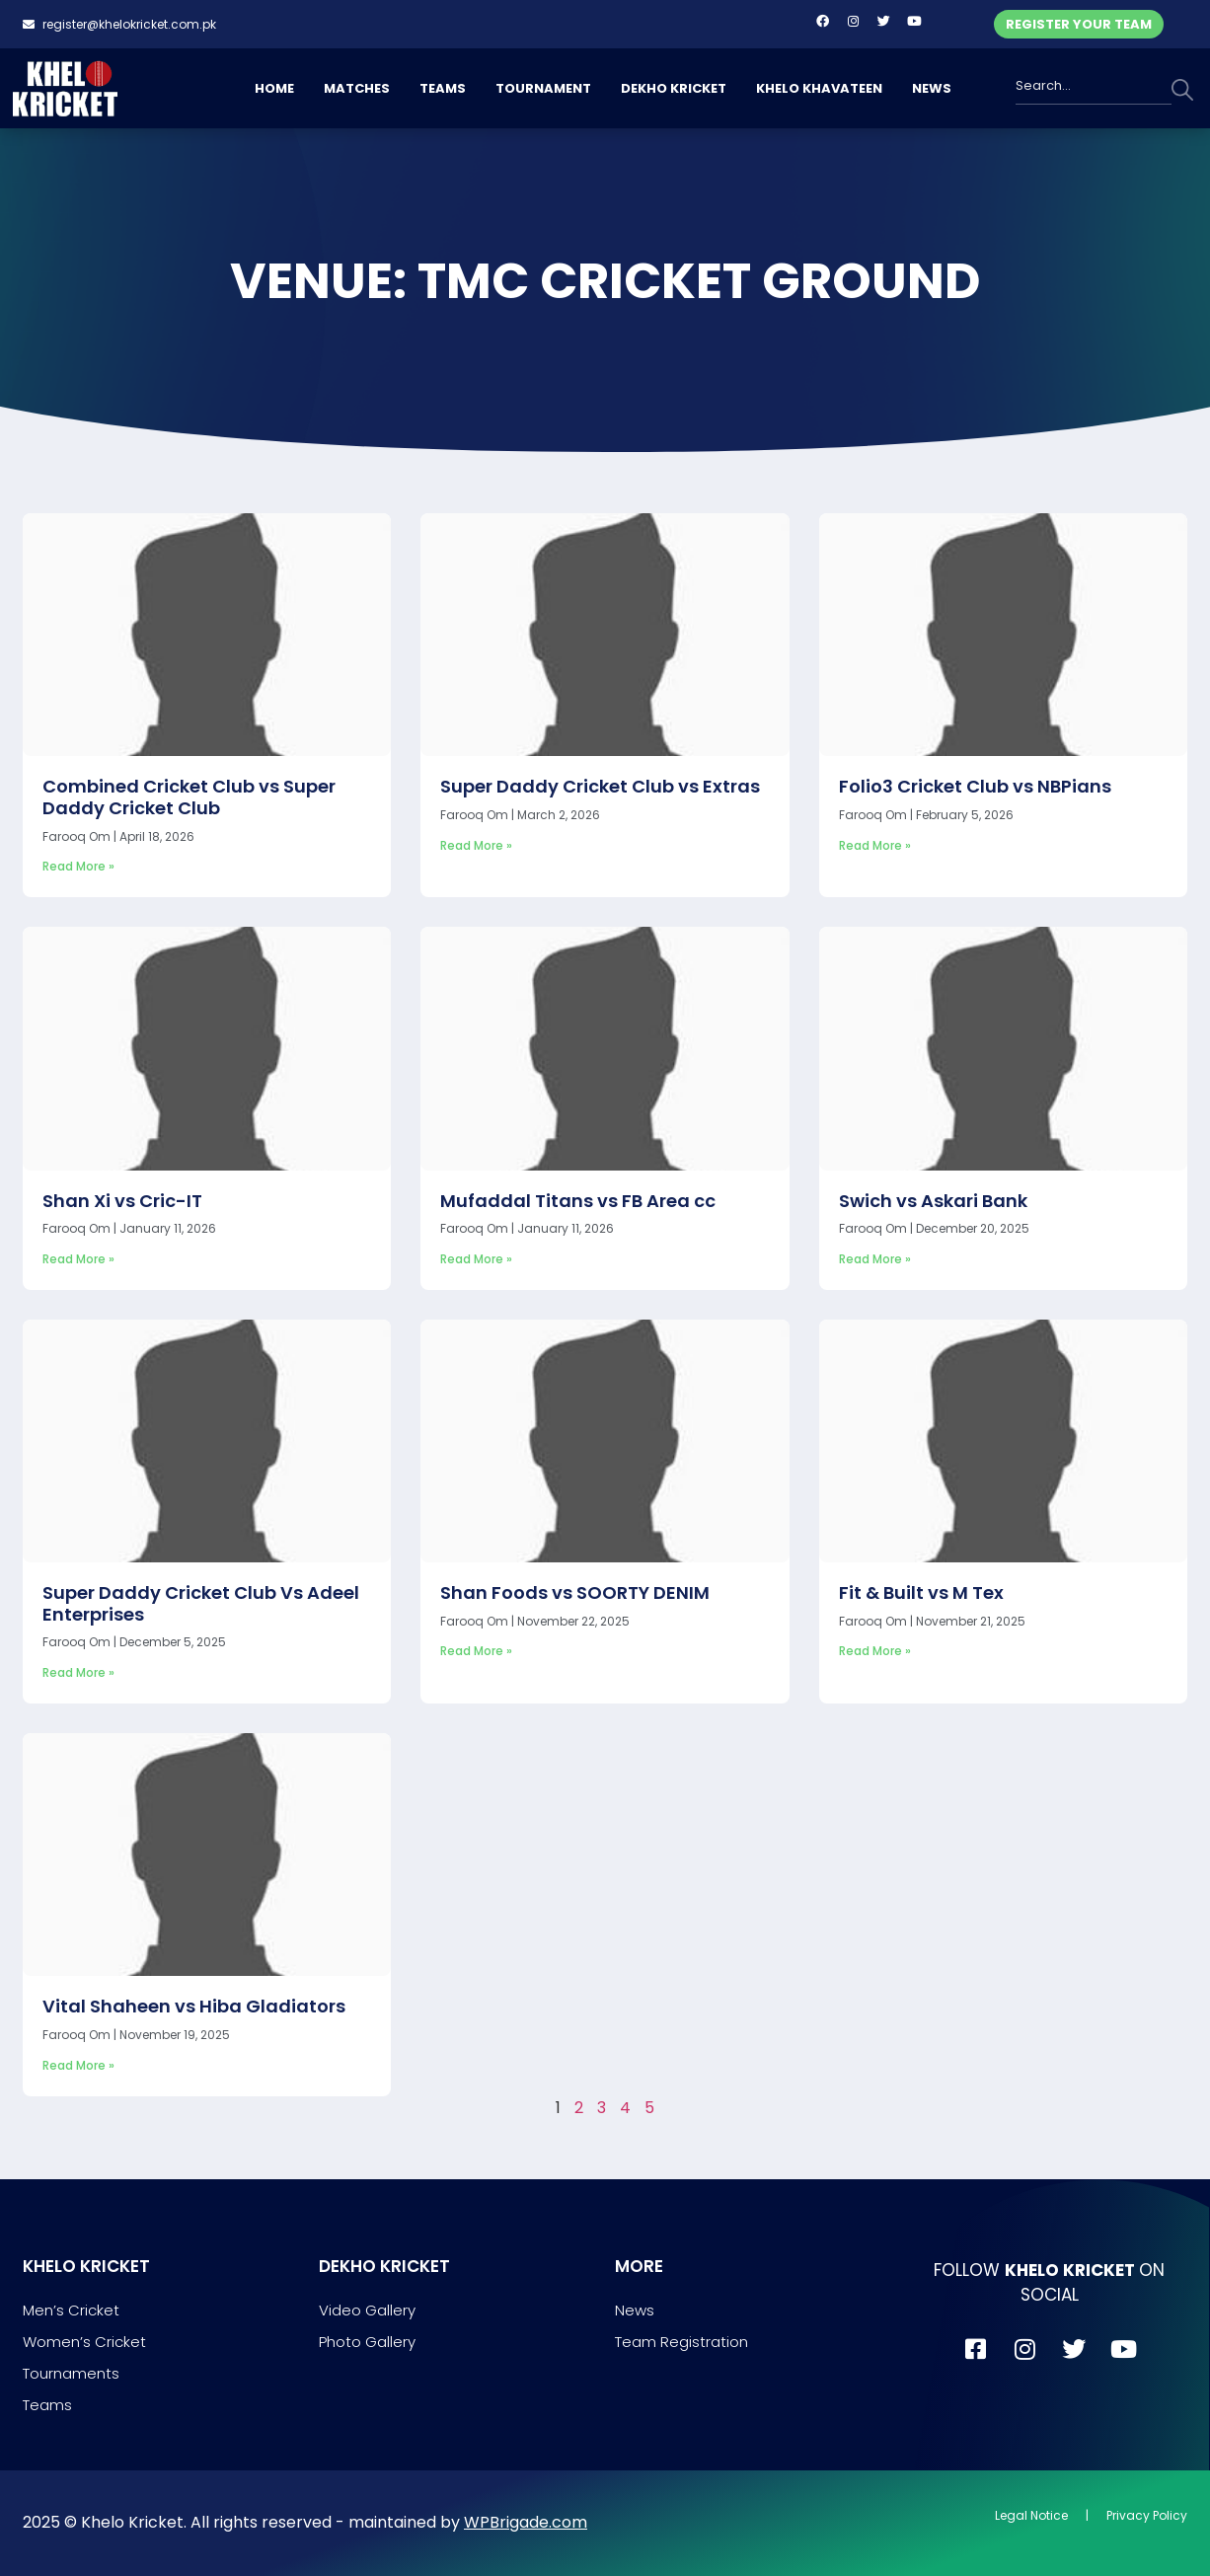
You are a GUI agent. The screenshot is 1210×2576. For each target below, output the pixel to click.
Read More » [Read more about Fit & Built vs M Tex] (875, 1650)
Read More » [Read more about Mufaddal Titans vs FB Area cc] (476, 1258)
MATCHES (357, 88)
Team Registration (681, 2341)
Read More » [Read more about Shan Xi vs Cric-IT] (78, 1258)
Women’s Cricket (84, 2341)
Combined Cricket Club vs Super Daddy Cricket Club (189, 797)
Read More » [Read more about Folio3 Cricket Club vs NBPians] (875, 845)
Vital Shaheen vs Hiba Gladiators (193, 2006)
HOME (274, 88)
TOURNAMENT (543, 88)
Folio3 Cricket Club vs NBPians (975, 786)
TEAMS (442, 88)
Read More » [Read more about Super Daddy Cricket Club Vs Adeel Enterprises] (78, 1672)
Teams (47, 2404)
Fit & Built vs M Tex (921, 1592)
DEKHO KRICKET (673, 88)
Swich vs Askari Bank (933, 1200)
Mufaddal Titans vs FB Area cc (578, 1200)
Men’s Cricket (71, 2310)
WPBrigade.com (525, 2522)
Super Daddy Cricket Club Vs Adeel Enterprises (200, 1603)
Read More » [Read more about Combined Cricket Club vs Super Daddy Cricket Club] (78, 866)
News (634, 2310)
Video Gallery (367, 2310)
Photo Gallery (367, 2341)
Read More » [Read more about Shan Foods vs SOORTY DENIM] (476, 1650)
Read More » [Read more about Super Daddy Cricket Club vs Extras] (476, 845)
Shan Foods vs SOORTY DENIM (575, 1592)
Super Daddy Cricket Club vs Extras (600, 786)
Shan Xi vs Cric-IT (122, 1200)
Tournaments (71, 2373)
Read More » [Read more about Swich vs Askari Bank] (875, 1258)
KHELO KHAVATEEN (819, 88)
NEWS (931, 88)
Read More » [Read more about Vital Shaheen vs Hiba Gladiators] (78, 2065)
